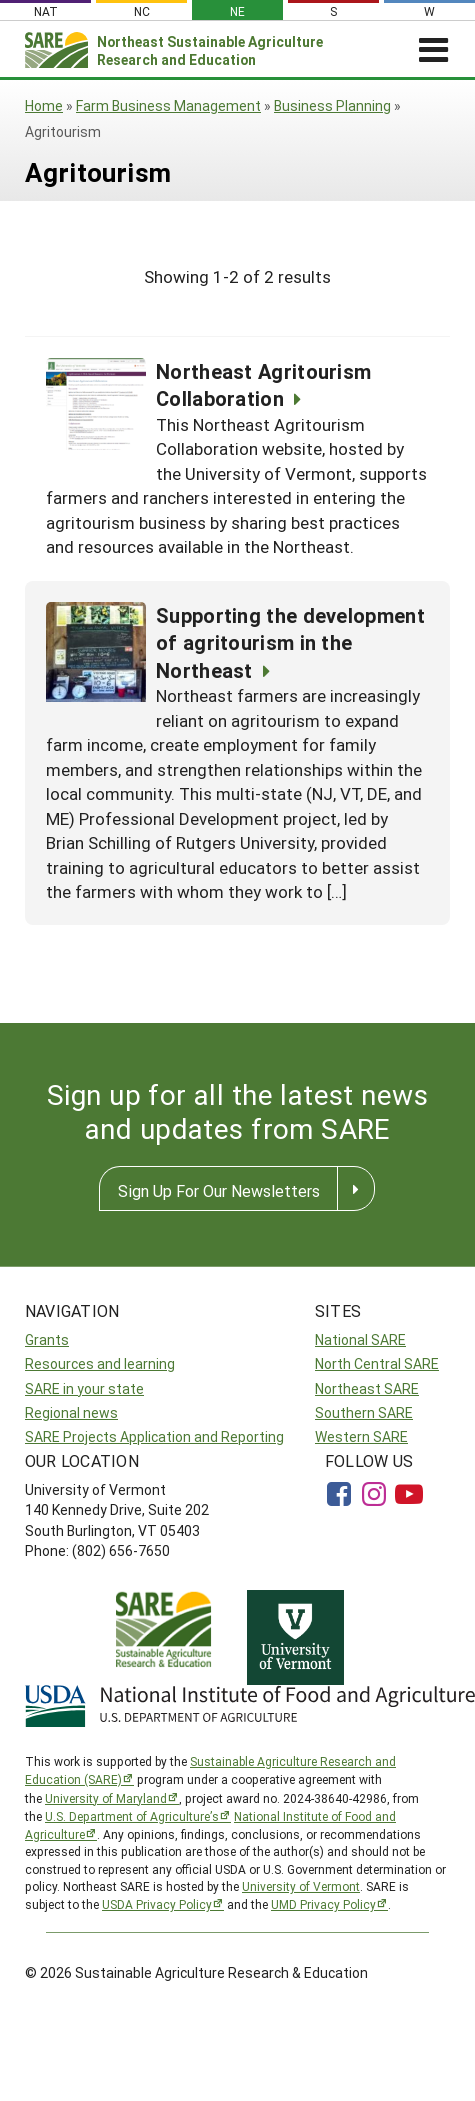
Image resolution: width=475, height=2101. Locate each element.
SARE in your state (84, 1388)
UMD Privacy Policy (323, 1904)
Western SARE (361, 1436)
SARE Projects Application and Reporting (154, 1436)
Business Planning (332, 105)
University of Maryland (106, 1798)
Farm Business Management (168, 105)
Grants (47, 1339)
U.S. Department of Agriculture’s (132, 1816)
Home (44, 105)
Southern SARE (364, 1412)
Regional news (71, 1412)
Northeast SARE (367, 1388)
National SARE (360, 1339)
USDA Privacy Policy (157, 1904)
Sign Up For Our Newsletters (219, 1190)
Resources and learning (100, 1363)
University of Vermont (301, 1886)
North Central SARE (377, 1363)
